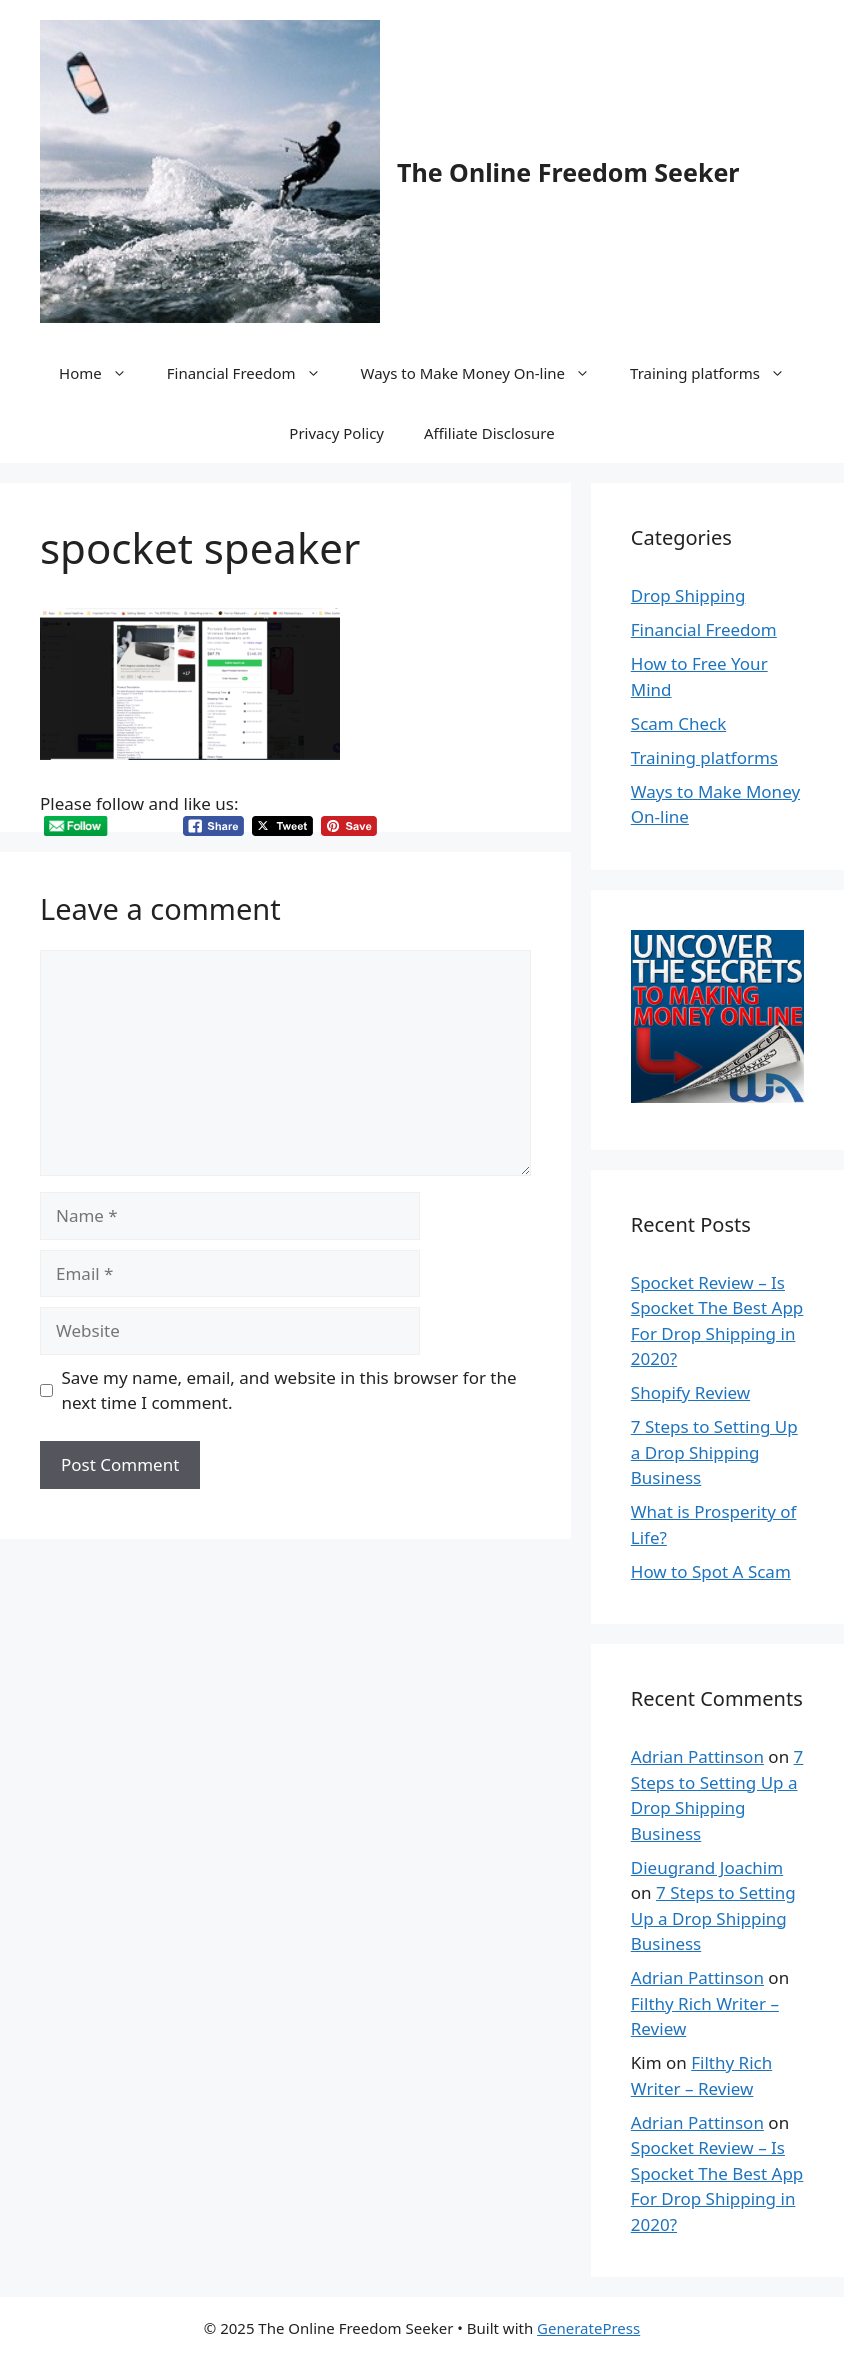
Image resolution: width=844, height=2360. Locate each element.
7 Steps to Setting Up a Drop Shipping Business (714, 1452)
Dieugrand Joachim (707, 1867)
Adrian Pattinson (697, 1756)
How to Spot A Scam (711, 1571)
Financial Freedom (254, 373)
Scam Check (678, 723)
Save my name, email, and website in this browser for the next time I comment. (289, 1390)
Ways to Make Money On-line (486, 373)
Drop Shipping (688, 595)
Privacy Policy (336, 433)
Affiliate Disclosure (489, 433)
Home (103, 373)
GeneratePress (588, 2328)
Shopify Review (690, 1392)
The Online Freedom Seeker (568, 172)
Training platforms (717, 373)
